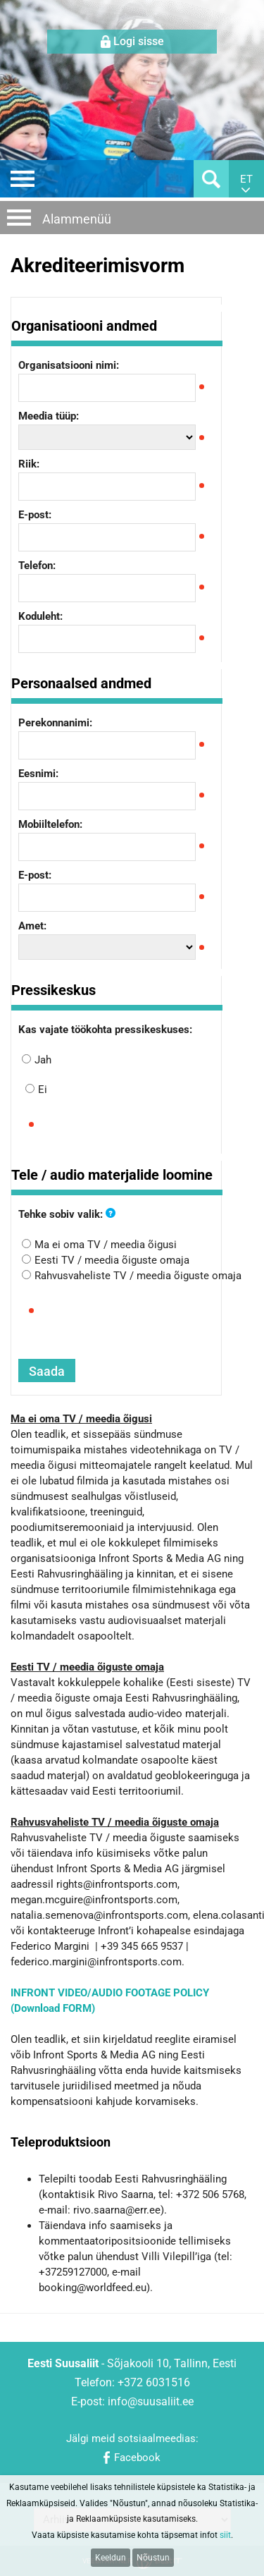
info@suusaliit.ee (151, 2401)
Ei (42, 1089)
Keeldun (110, 2558)
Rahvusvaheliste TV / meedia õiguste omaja (137, 1275)
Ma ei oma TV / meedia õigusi (105, 1244)
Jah (42, 1060)
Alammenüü (76, 219)
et (246, 179)
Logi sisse (138, 41)
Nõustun (153, 2558)
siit (225, 2535)
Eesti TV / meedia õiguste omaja (111, 1260)
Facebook (137, 2457)
